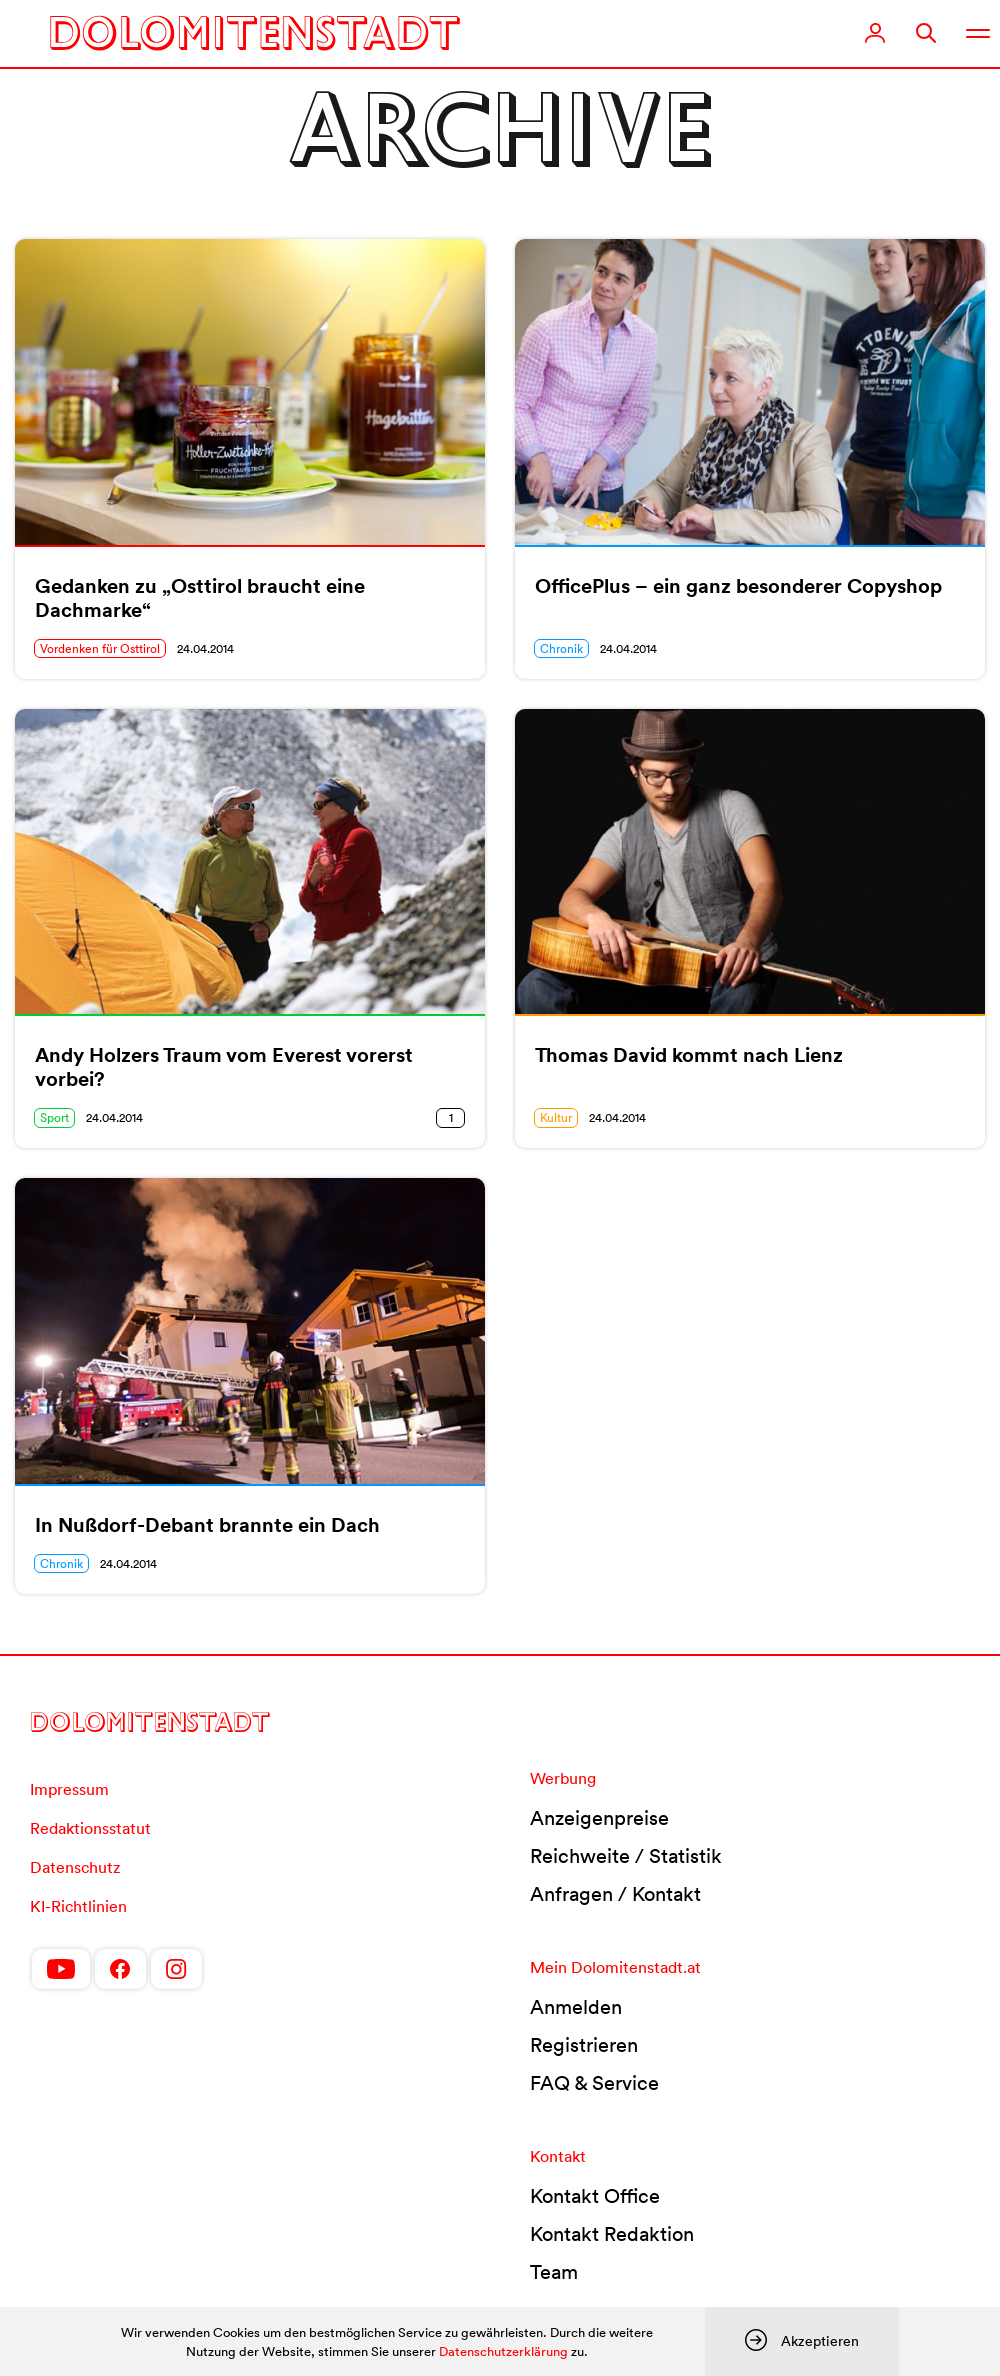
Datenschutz (75, 1867)
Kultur (556, 1117)
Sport (54, 1117)
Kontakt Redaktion (612, 2234)
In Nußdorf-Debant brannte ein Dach (207, 1525)
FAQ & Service (594, 2083)
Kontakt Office (595, 2196)
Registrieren (584, 2045)
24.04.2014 (205, 648)
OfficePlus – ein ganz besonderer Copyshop (738, 586)
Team (554, 2272)
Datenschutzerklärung (503, 2351)
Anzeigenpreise (599, 1818)
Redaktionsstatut (90, 1828)
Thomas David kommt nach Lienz (689, 1055)
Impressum (69, 1789)
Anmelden (576, 2007)
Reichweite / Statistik (626, 1856)
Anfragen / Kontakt (615, 1894)
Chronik (561, 648)
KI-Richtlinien (78, 1906)
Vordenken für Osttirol (100, 648)
